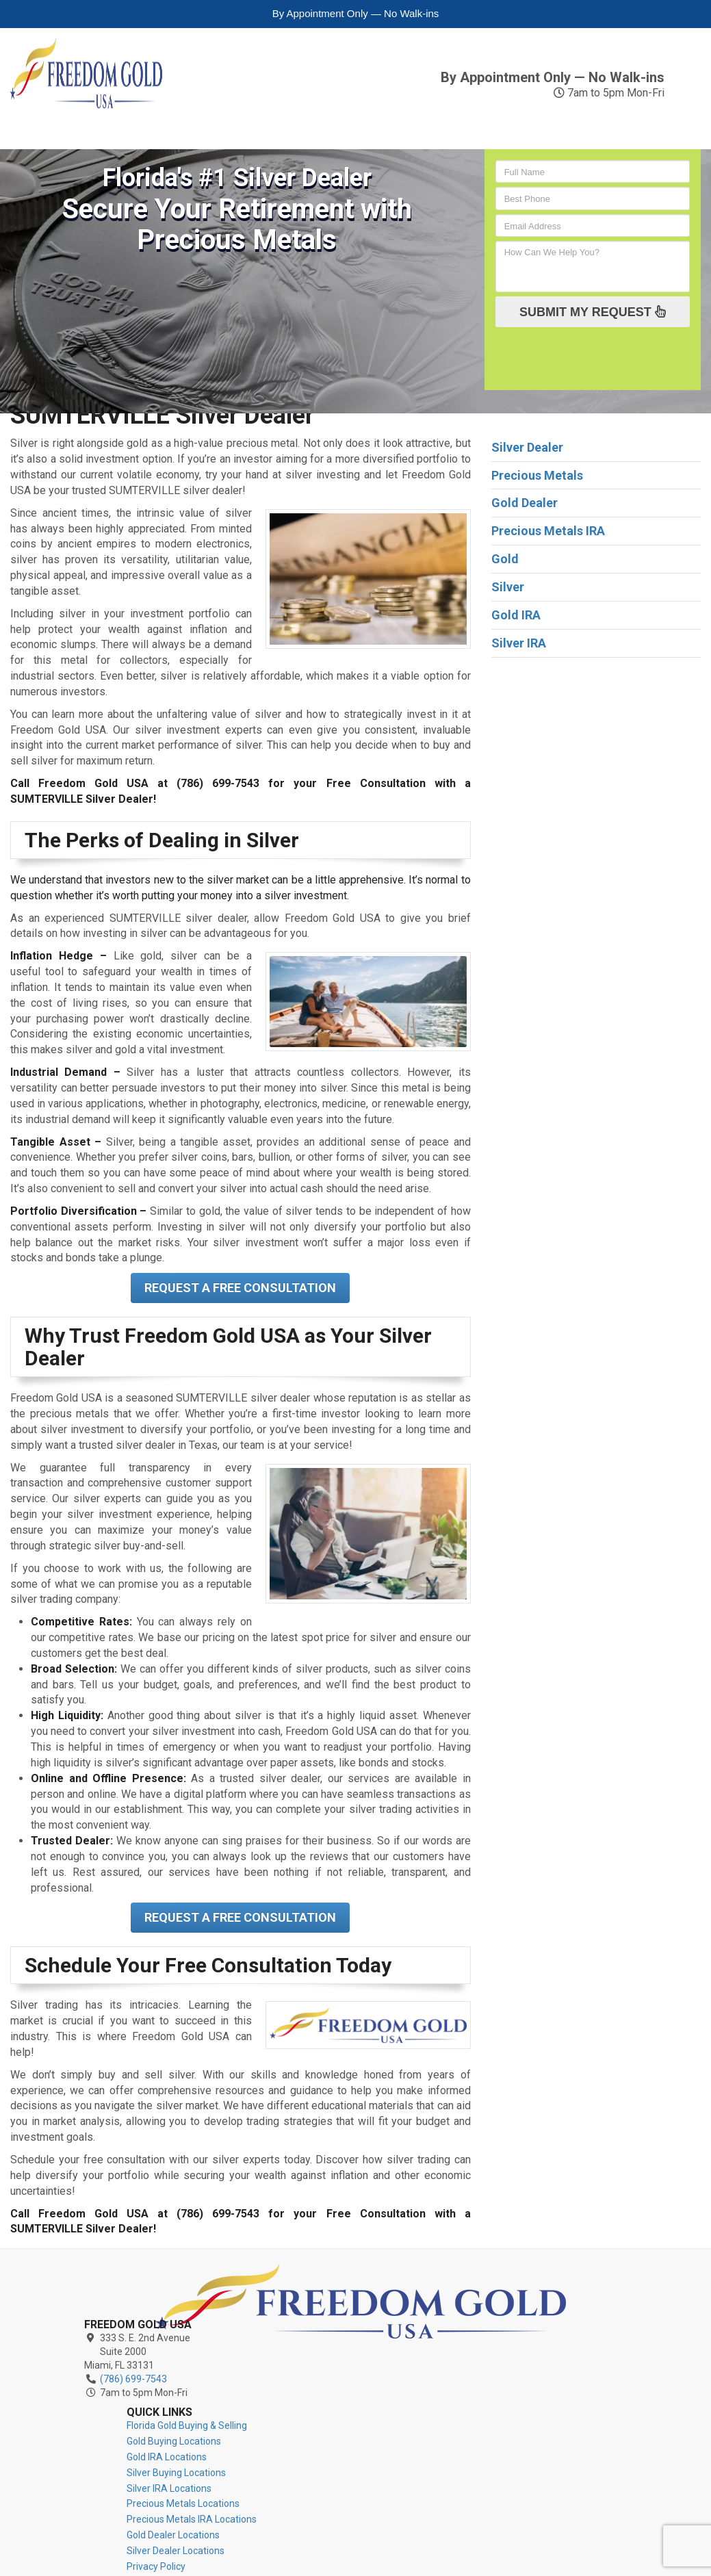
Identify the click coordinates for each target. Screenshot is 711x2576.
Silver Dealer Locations (446, 2420)
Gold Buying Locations (444, 2296)
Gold (35, 115)
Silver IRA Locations (439, 2342)
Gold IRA (91, 122)
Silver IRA (215, 122)
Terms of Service (434, 2452)
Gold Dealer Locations (443, 2404)
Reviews (546, 115)
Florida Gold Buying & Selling (457, 2280)
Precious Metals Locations (453, 2358)
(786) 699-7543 (589, 59)
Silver (152, 115)
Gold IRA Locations (437, 2311)
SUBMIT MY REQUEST (592, 311)
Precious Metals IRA (433, 122)
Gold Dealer (524, 502)
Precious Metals (309, 122)
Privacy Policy (426, 2436)
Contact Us (638, 115)
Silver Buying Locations (446, 2326)
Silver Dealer (527, 447)
